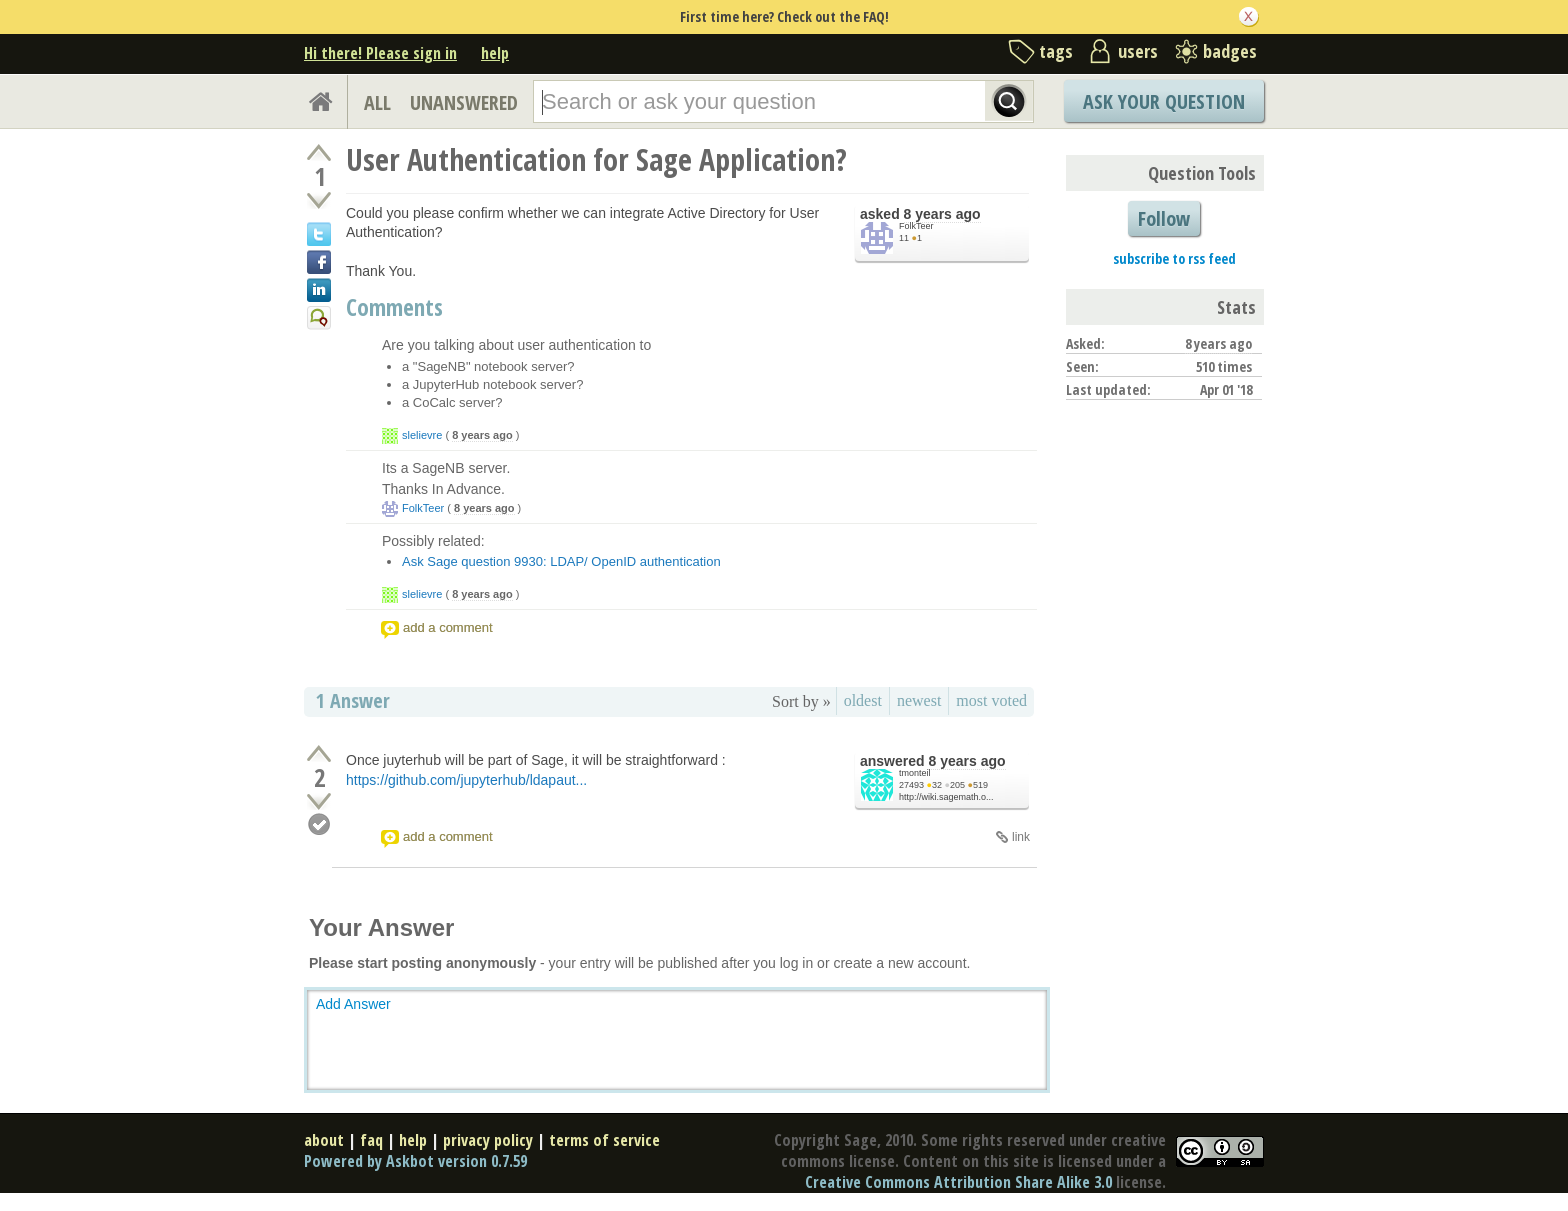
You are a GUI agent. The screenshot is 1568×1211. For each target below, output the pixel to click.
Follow (1164, 218)
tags (1056, 51)
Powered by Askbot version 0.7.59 (415, 1161)
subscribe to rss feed (1174, 258)
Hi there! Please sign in (380, 53)
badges (1230, 51)
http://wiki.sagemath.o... (946, 797)
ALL (377, 102)
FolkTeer (916, 226)
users (1138, 51)
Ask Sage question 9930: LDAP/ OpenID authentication (561, 561)
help (495, 53)
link (1021, 837)
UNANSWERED (464, 102)
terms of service (604, 1140)
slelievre (422, 435)
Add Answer (353, 1004)
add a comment (448, 627)
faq (371, 1140)
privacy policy (488, 1140)
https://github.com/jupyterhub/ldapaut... (466, 780)
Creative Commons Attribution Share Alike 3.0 (958, 1182)
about (324, 1140)
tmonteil (915, 773)
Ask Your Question (1164, 101)
